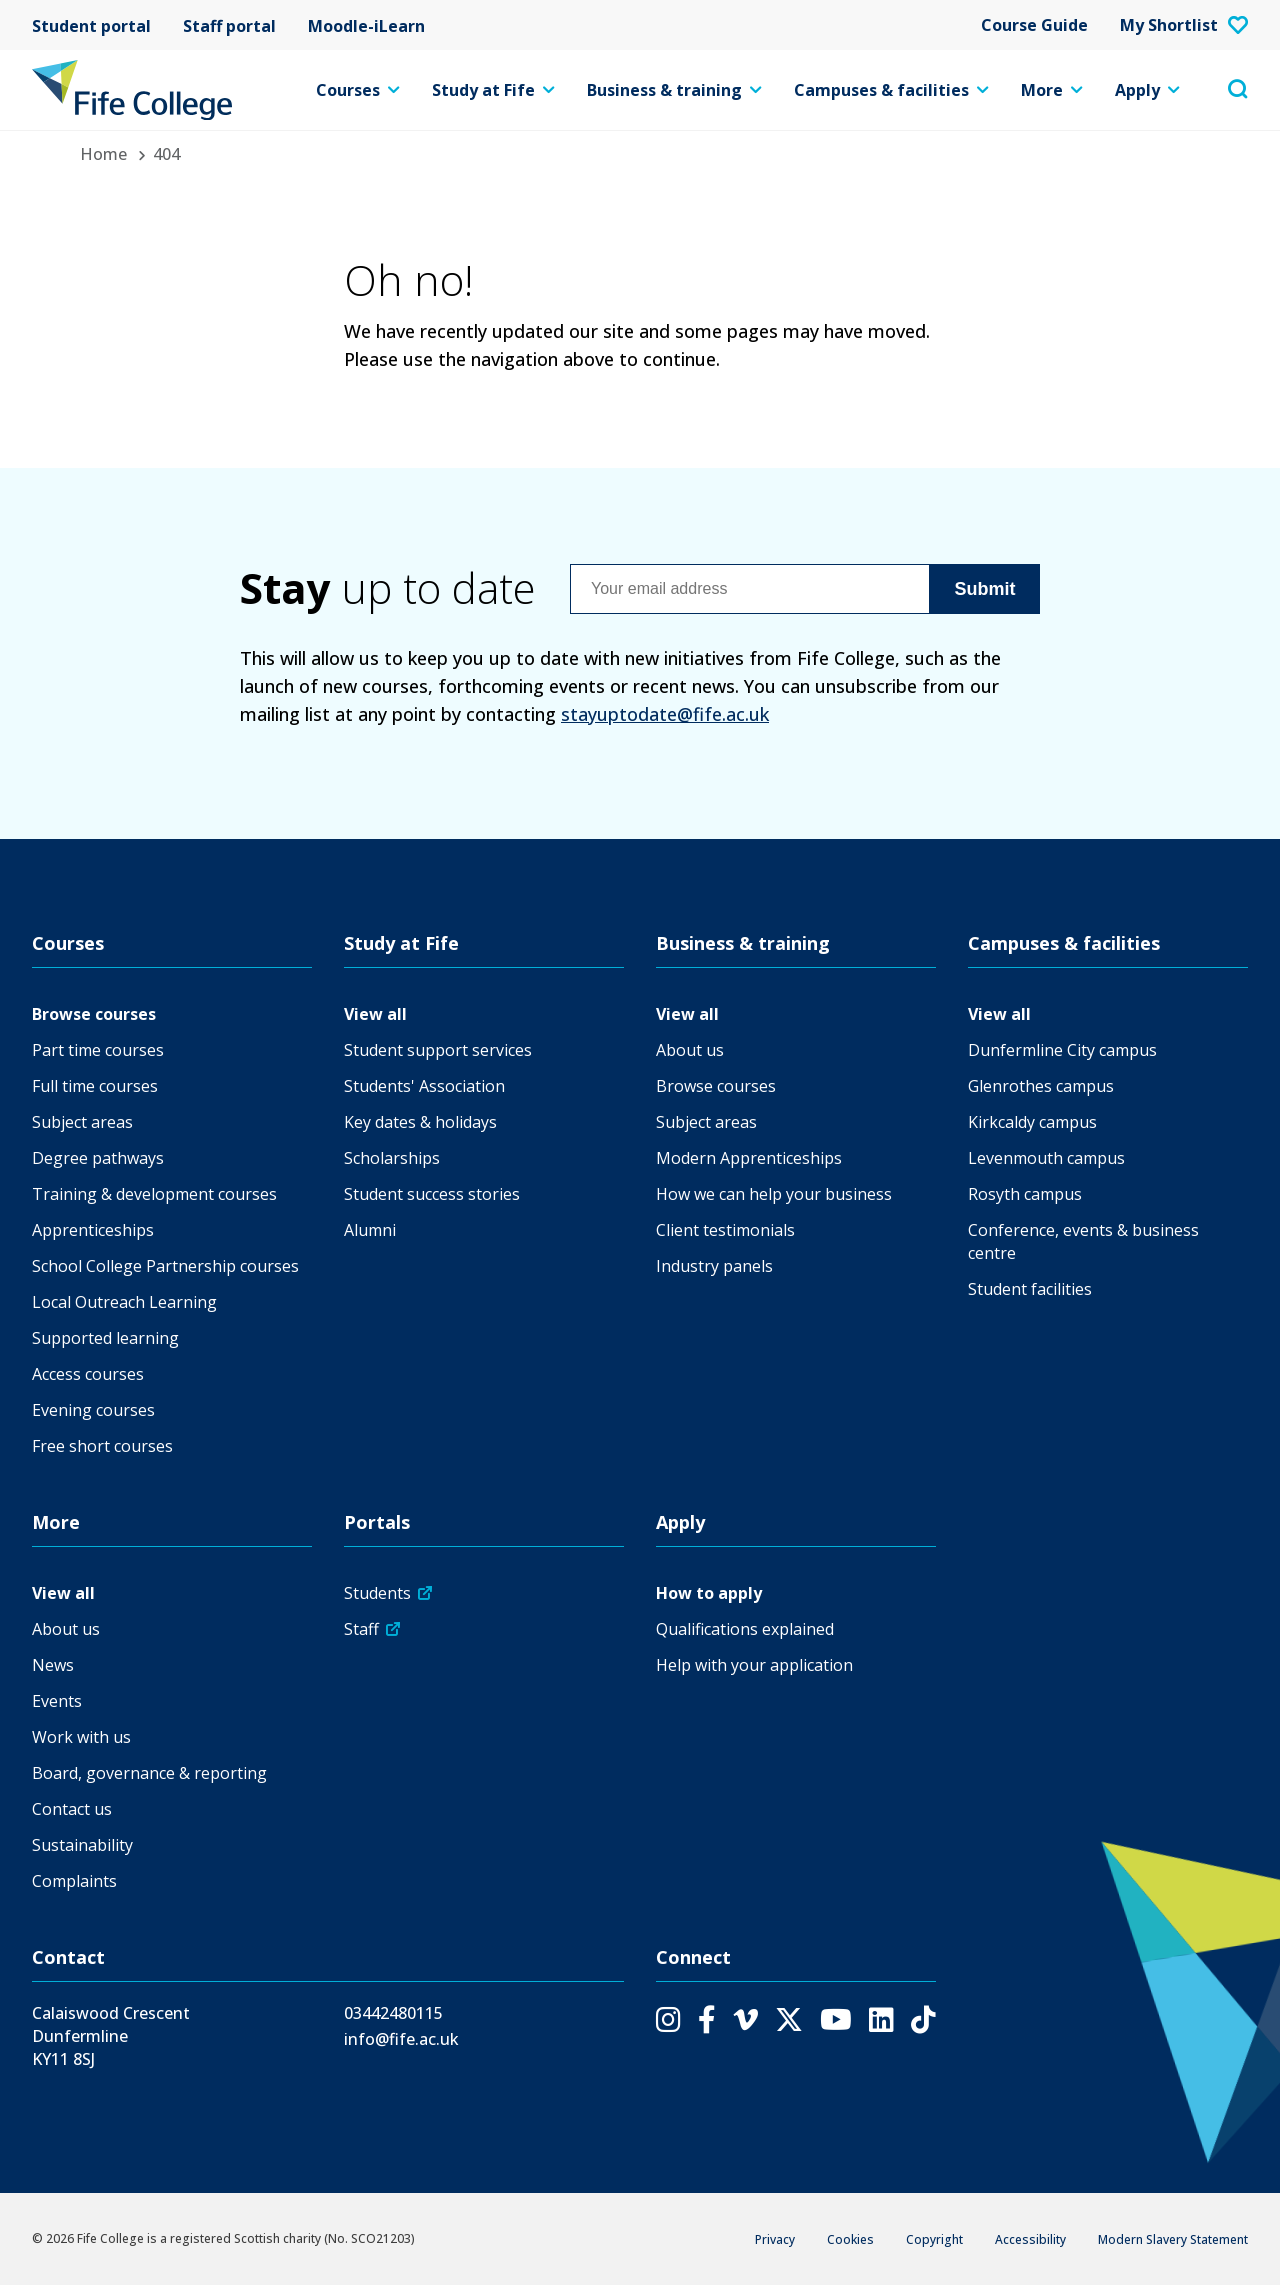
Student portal (91, 25)
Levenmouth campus (1046, 1158)
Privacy (775, 2239)
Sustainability (82, 1845)
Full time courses (95, 1086)
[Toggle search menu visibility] (1238, 90)
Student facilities (1030, 1289)
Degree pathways (98, 1158)
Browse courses (94, 1014)
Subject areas (82, 1122)
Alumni (370, 1230)
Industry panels (714, 1266)
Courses (358, 90)
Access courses (88, 1374)
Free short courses (102, 1446)
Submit (985, 589)
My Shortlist (1184, 25)
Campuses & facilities (891, 90)
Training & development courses (154, 1194)
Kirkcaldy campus (1032, 1122)
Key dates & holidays (420, 1122)
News (53, 1665)
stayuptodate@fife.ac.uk (665, 714)
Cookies (850, 2239)
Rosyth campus (1025, 1194)
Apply (1147, 90)
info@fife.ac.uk (401, 2039)
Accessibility (1030, 2239)
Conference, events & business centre (1083, 1241)
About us (690, 1050)
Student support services (438, 1050)
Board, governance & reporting (149, 1773)
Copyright (934, 2239)
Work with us (81, 1737)
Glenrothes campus (1041, 1086)
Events (57, 1701)
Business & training (674, 90)
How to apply (709, 1593)
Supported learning (105, 1338)
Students (377, 1593)
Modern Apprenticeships (749, 1158)
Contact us (72, 1809)
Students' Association (424, 1086)
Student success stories (432, 1194)
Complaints (74, 1881)
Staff (361, 1629)
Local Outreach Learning (124, 1302)
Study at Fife (493, 90)
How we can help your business (774, 1194)
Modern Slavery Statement (1173, 2239)
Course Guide (1034, 25)
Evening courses (93, 1410)
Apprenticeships (93, 1230)
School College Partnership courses (165, 1266)
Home (103, 154)
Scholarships (392, 1158)
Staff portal (229, 25)
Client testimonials (725, 1230)
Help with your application (754, 1665)
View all (375, 1014)
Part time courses (98, 1050)
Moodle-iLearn (366, 25)
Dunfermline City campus (1062, 1050)
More (1052, 90)
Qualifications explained (745, 1629)
